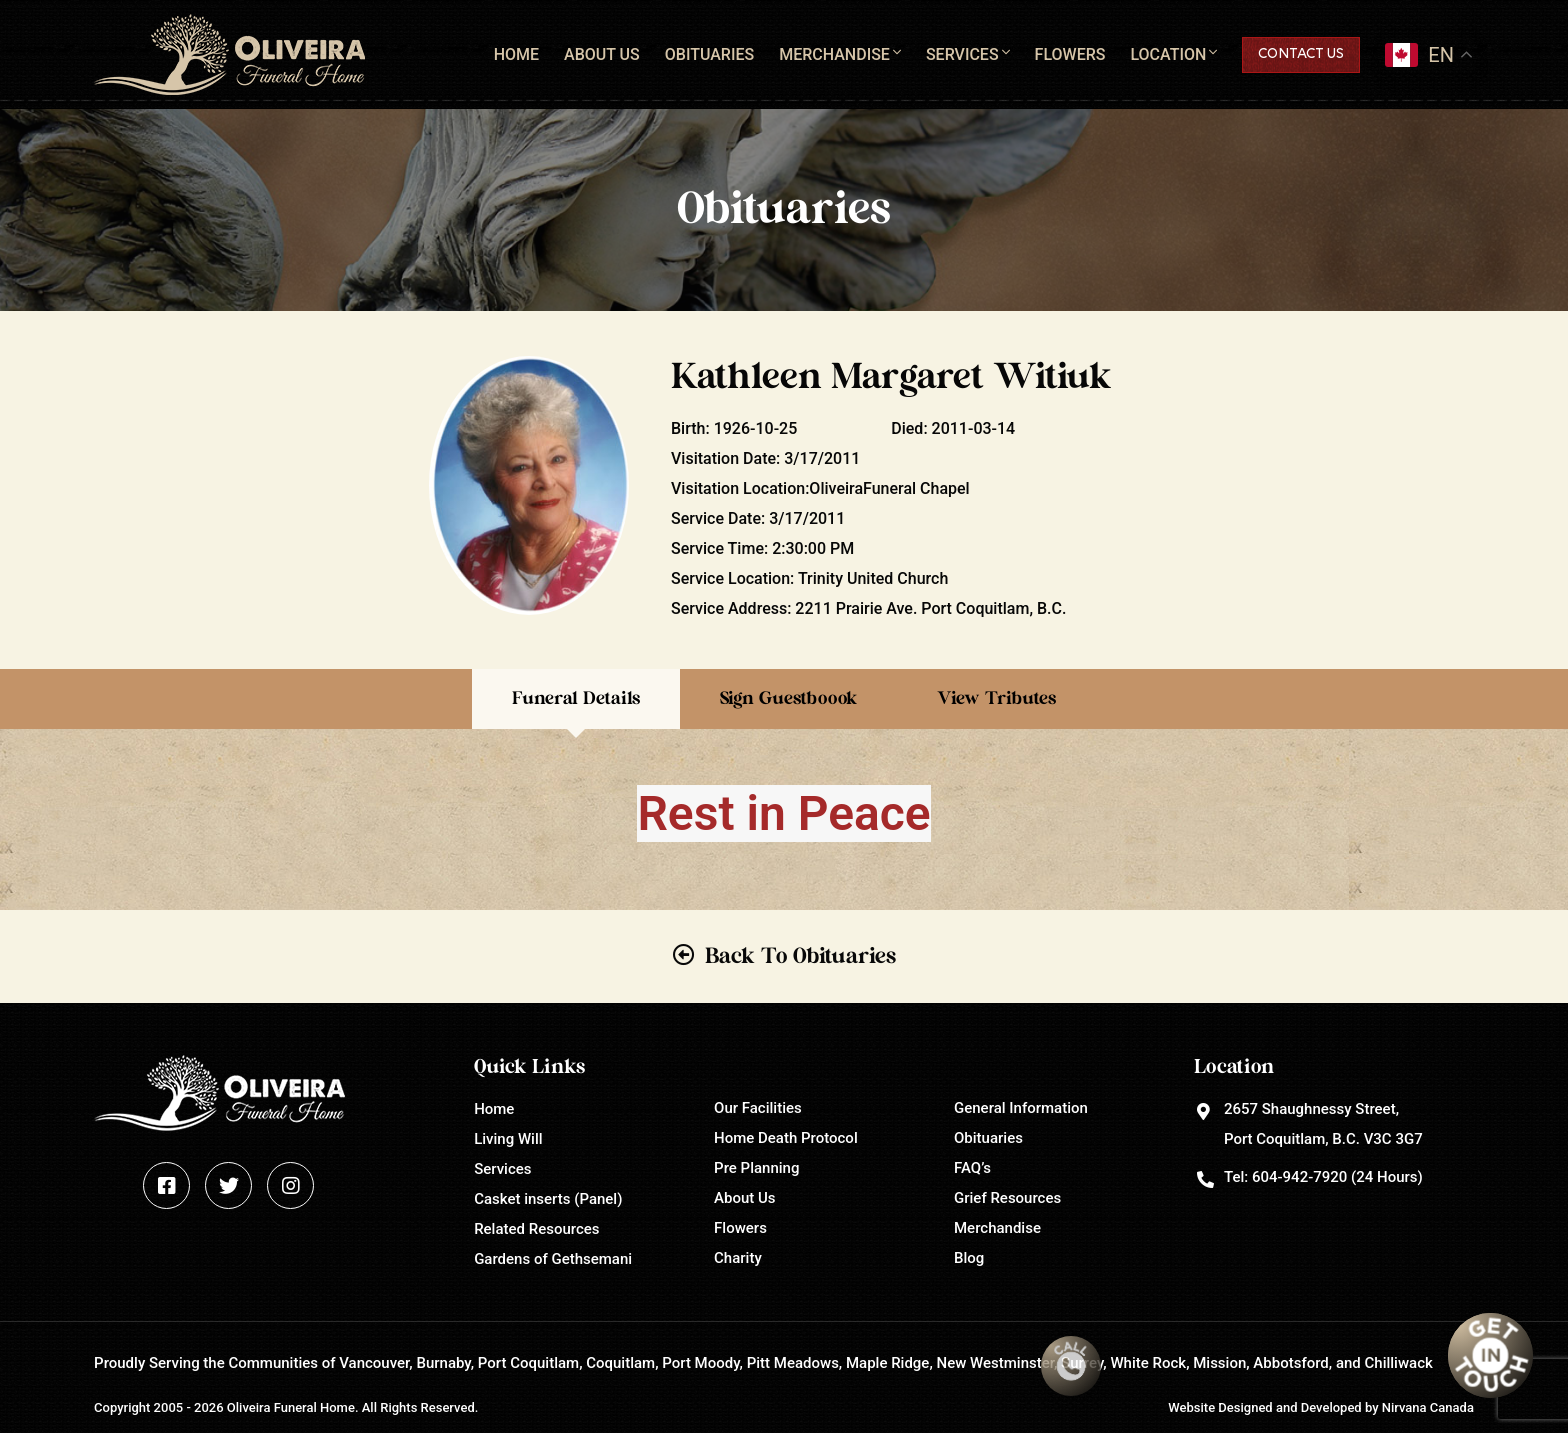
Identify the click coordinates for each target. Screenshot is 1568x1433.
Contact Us (1301, 54)
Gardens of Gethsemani (553, 1259)
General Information (1021, 1108)
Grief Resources (1007, 1198)
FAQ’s (972, 1168)
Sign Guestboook (788, 699)
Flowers (1070, 54)
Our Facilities (758, 1108)
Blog (969, 1258)
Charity (738, 1258)
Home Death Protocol (786, 1138)
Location (1168, 54)
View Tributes (996, 699)
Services (962, 54)
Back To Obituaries (800, 956)
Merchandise (834, 54)
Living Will (508, 1139)
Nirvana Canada (1428, 1407)
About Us (602, 54)
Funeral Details (576, 699)
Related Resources (536, 1229)
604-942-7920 (1299, 1177)
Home (516, 54)
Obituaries (709, 54)
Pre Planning (756, 1168)
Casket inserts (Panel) (548, 1199)
